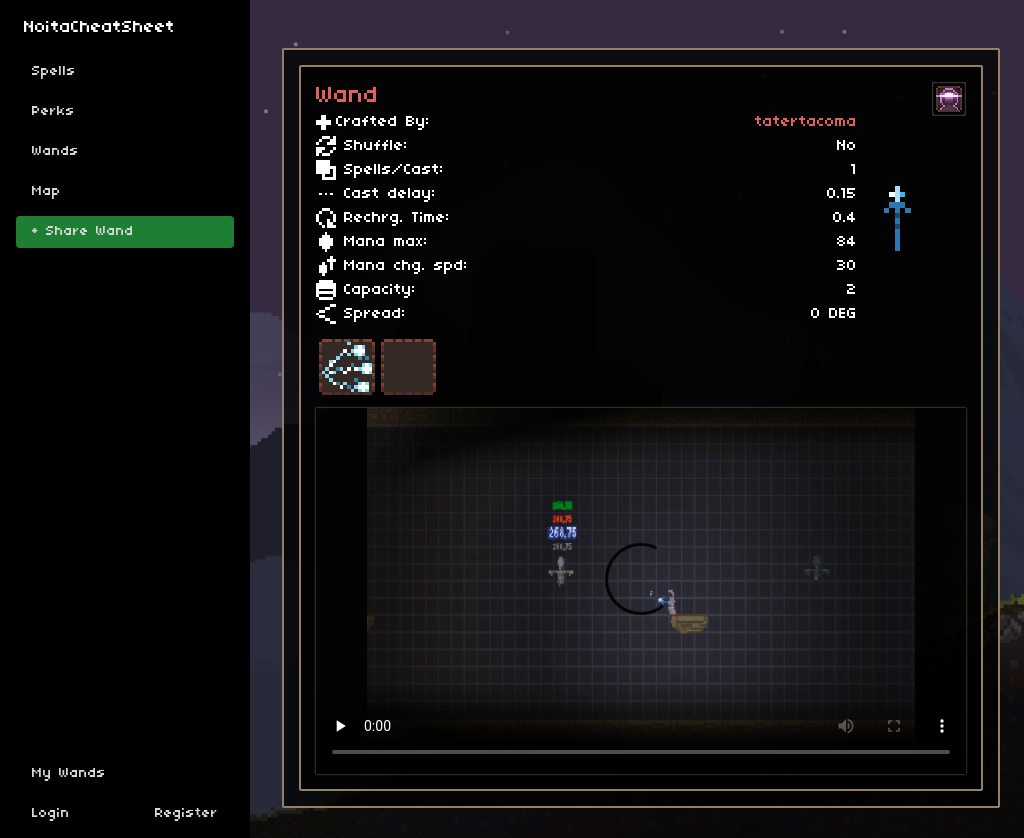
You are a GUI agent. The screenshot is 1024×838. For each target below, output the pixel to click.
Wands (55, 151)
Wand (347, 96)
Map (46, 191)
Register (186, 813)
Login (51, 813)
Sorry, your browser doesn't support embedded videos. (641, 591)
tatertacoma (806, 122)
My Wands (69, 773)
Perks (53, 111)
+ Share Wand (83, 231)
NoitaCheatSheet (99, 27)
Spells (54, 71)
